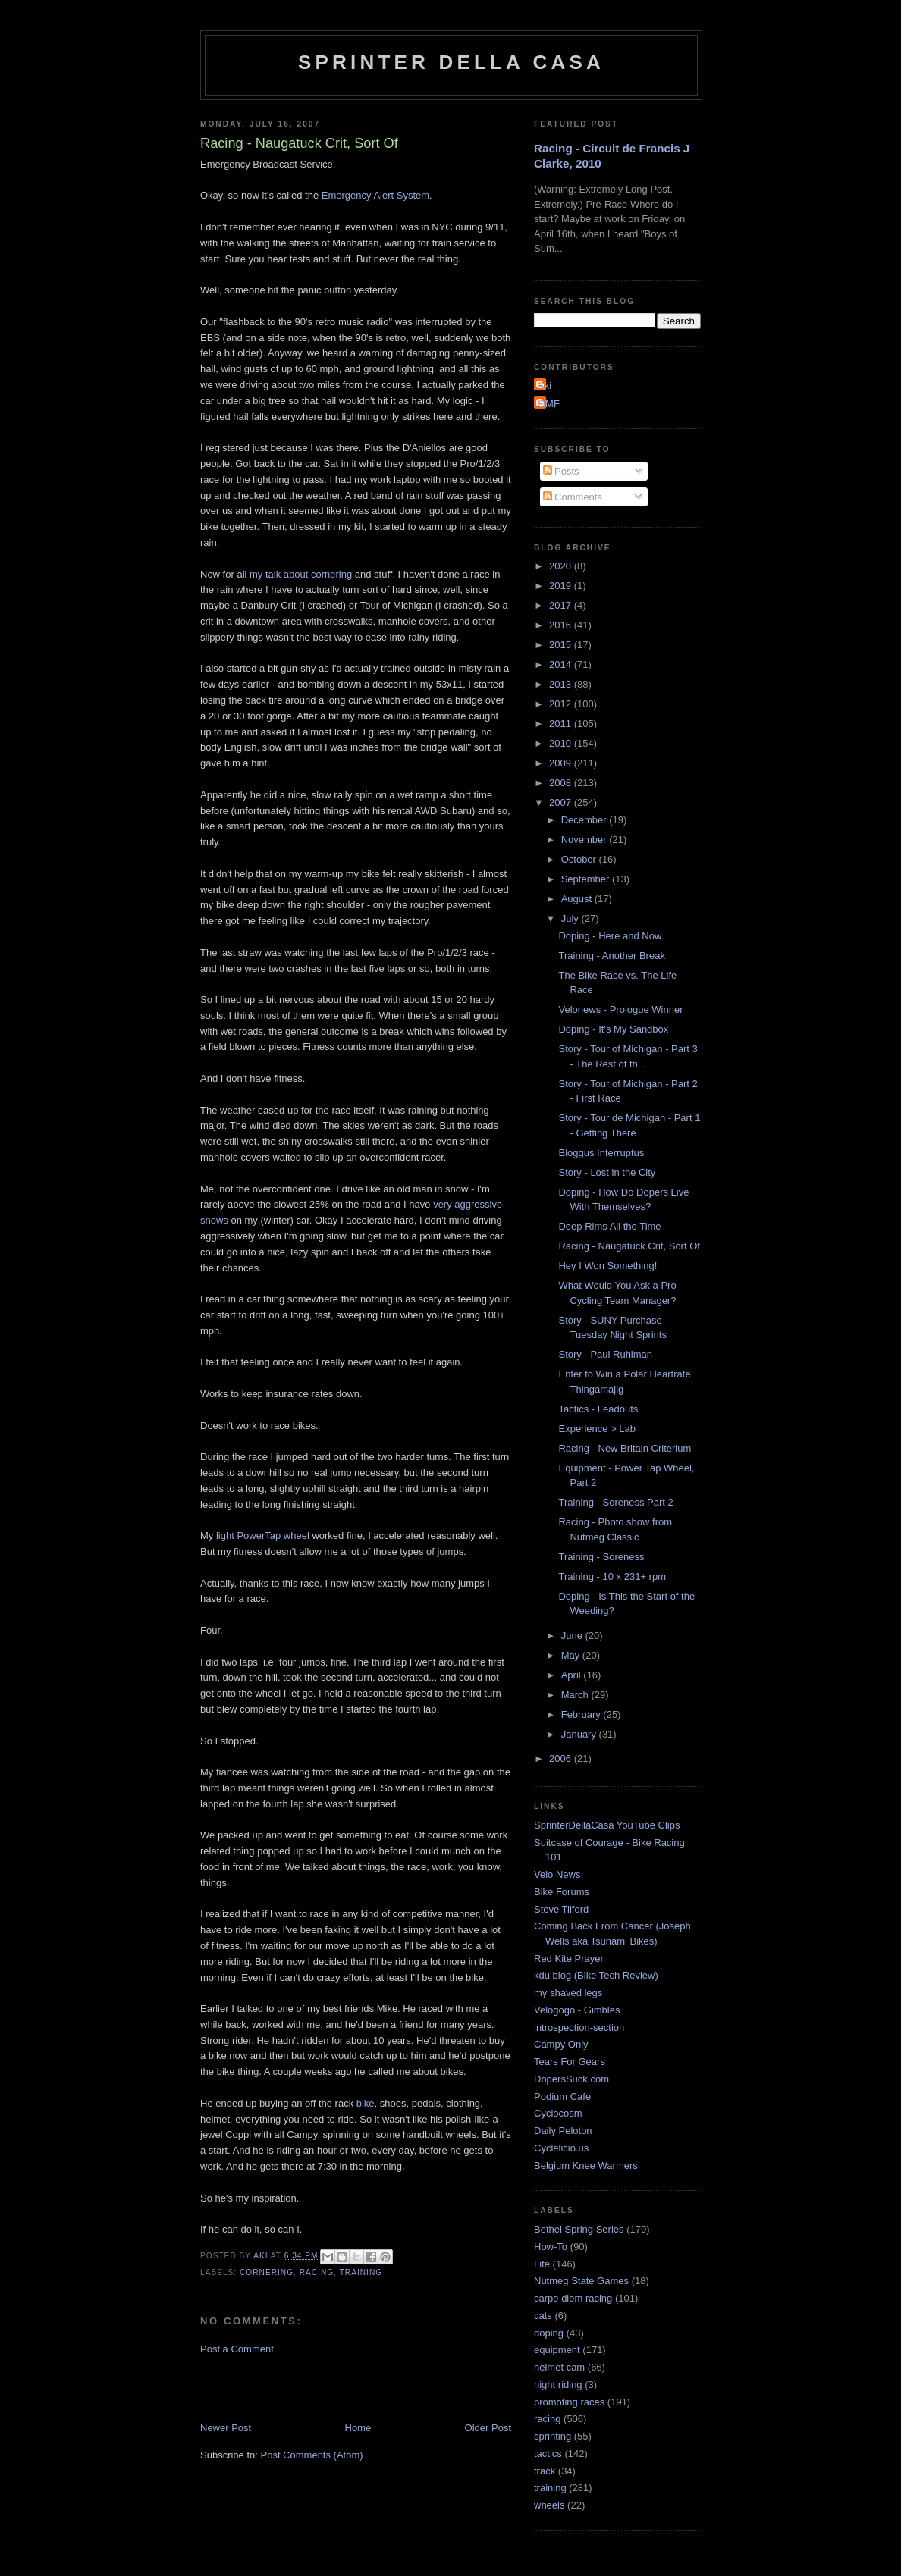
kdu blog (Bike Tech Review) (596, 1975)
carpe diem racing (573, 2298)
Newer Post (225, 2427)
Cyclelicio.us (561, 2148)
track (544, 2471)
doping (549, 2333)
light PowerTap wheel (262, 1535)
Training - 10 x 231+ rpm (612, 1576)
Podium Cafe (562, 2096)
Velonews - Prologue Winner (620, 1009)
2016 (561, 625)
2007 (561, 802)
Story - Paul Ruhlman (605, 1354)
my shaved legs (568, 1992)
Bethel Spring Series (579, 2229)
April (572, 1675)
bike (365, 2103)
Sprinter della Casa (451, 62)
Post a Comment (237, 2349)
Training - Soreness (601, 1556)
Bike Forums (561, 1892)
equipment (557, 2349)
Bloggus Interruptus (601, 1152)
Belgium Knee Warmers (586, 2165)
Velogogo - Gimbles (577, 2010)
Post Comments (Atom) (312, 2455)
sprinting (552, 2436)
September (586, 879)
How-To (550, 2246)
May (571, 1655)
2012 (561, 704)
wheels (549, 2505)
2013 (561, 684)
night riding (558, 2384)
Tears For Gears (569, 2061)
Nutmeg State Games (581, 2280)
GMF (549, 403)
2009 (561, 763)
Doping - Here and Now (609, 936)
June (573, 1635)
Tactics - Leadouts (598, 1409)
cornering (267, 2272)
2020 (561, 566)
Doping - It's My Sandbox (613, 1029)
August (578, 898)
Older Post (488, 2427)
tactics (548, 2453)
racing (317, 2272)
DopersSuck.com (571, 2079)
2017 (561, 605)
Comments (572, 497)
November (585, 839)
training (361, 2272)
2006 (561, 1758)
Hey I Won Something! (607, 1265)
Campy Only (561, 2044)
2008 (561, 782)
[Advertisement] (377, 2387)
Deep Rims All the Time (609, 1226)
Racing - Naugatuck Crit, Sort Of (628, 1246)
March (576, 1694)
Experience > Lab (597, 1428)
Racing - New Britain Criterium (624, 1448)
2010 (561, 743)
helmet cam (559, 2367)
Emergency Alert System (375, 195)
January (580, 1734)
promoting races (569, 2402)
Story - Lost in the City (606, 1172)
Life (542, 2264)
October (580, 859)
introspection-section (579, 2027)
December (585, 820)
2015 (561, 644)
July (571, 918)
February (582, 1714)
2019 (561, 585)
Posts (561, 471)
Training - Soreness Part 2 (615, 1502)
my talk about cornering (301, 574)
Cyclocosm (558, 2113)
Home (358, 2427)
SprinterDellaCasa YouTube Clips (607, 1825)
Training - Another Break (611, 955)
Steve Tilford (561, 1909)
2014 (561, 664)
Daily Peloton (563, 2130)
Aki (544, 385)
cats (543, 2315)
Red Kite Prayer (569, 1958)
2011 (561, 723)
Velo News (557, 1874)
